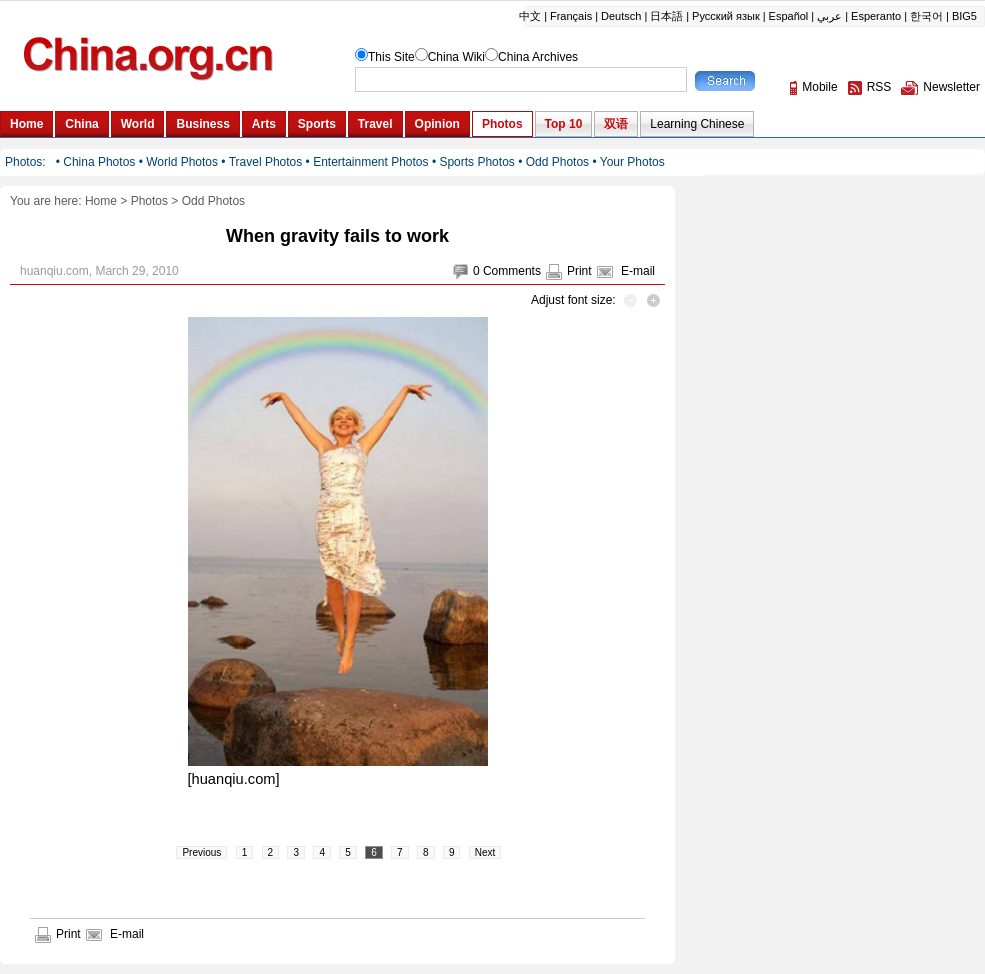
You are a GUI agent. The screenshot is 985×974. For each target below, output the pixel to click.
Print (579, 271)
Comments (512, 271)
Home (101, 201)
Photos (149, 201)
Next (485, 852)
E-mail (638, 271)
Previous (201, 852)
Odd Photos (213, 201)
